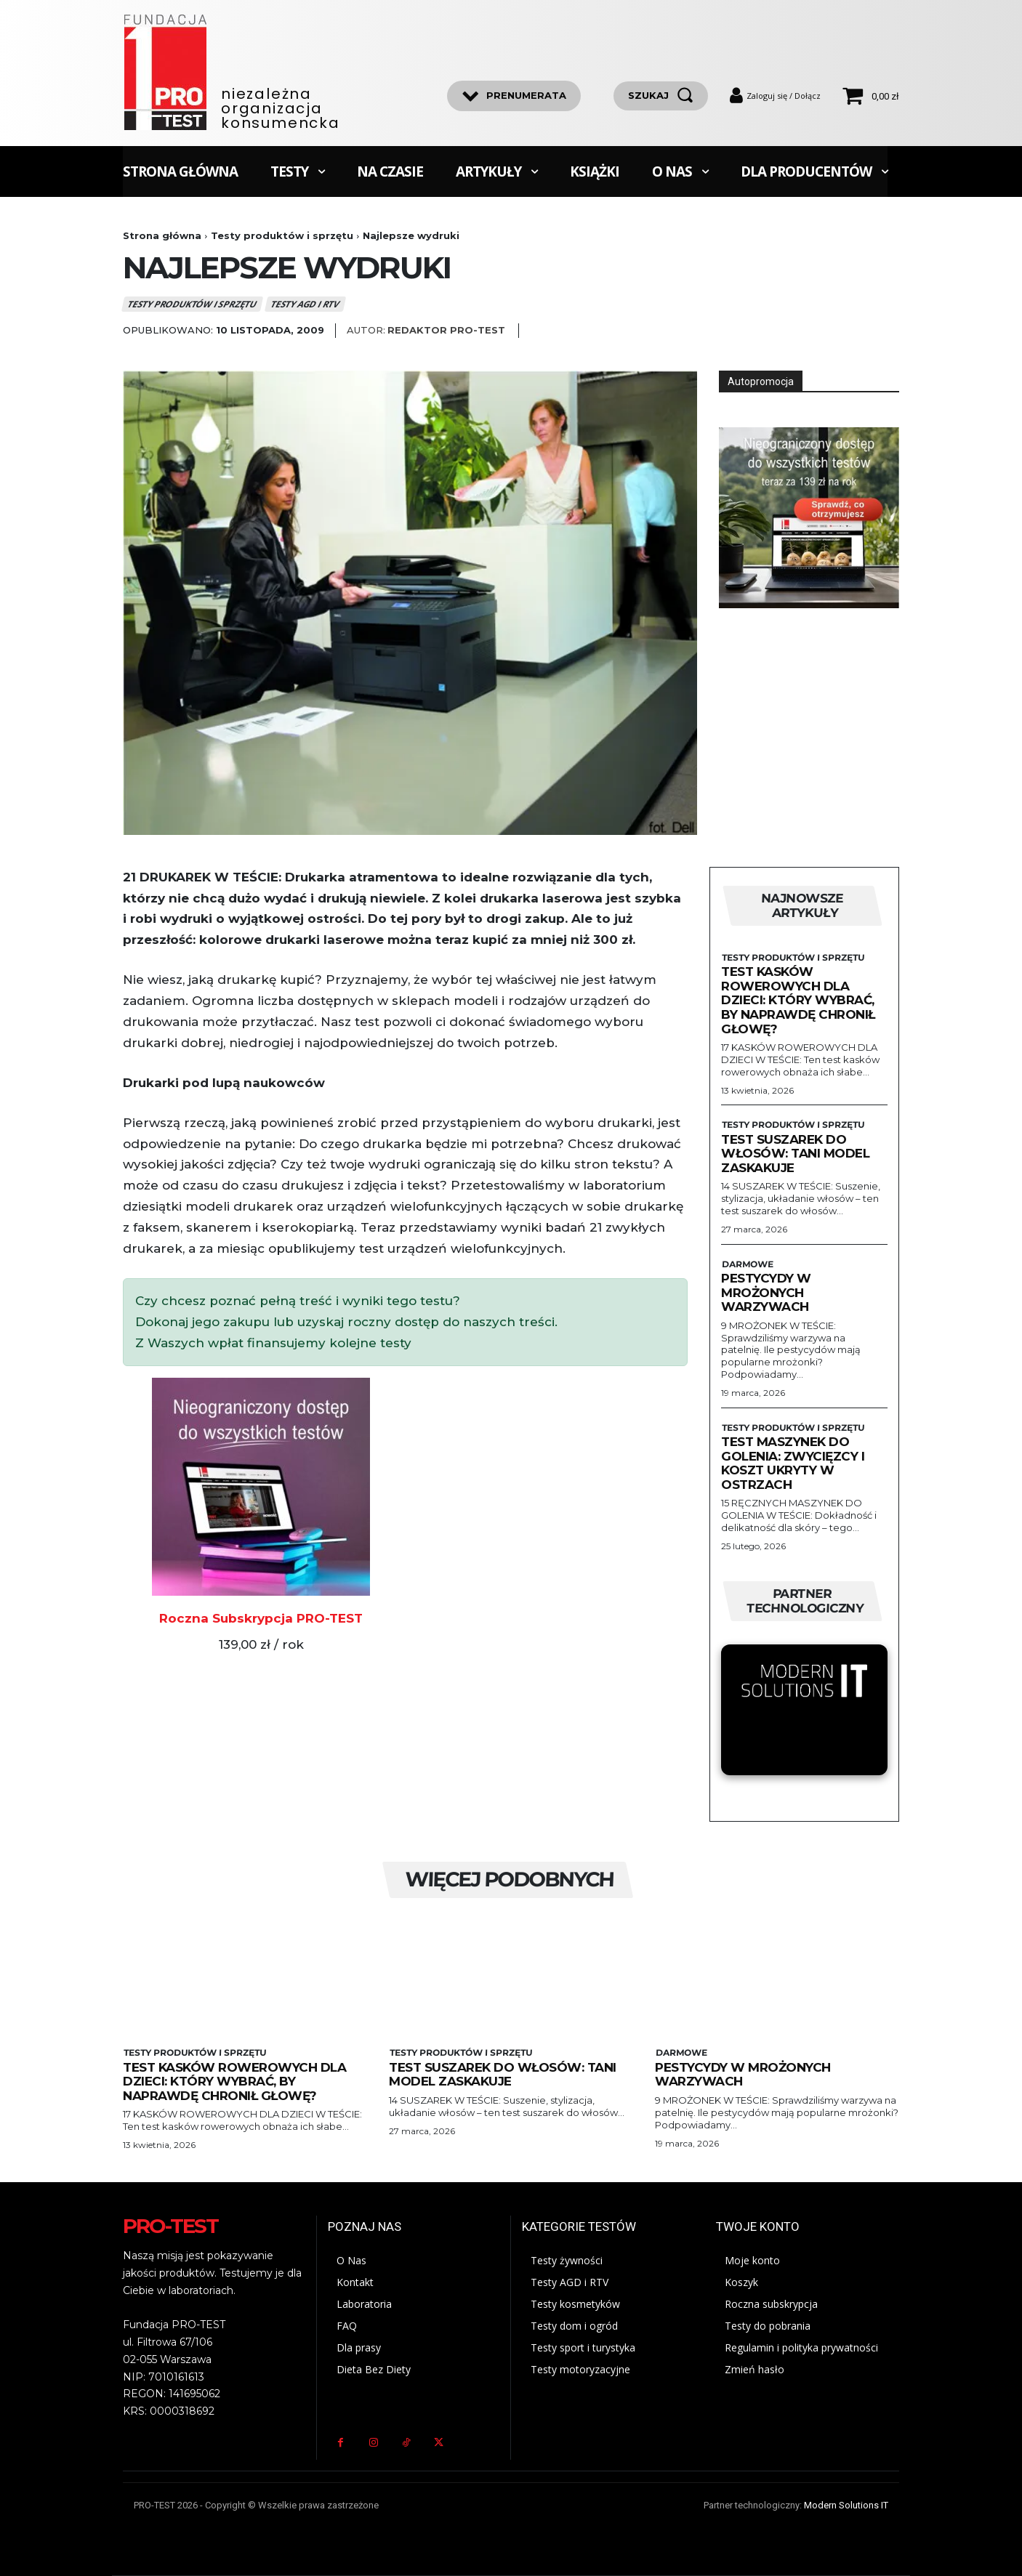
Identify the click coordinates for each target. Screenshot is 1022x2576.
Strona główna (162, 235)
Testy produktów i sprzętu (282, 235)
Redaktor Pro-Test (446, 330)
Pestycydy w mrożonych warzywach (766, 1292)
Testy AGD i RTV (306, 304)
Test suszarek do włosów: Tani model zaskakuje (795, 1153)
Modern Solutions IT (846, 2505)
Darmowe (746, 1264)
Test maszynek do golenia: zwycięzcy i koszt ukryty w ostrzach (792, 1463)
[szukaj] (660, 95)
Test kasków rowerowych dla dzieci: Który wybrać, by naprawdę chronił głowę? (798, 999)
